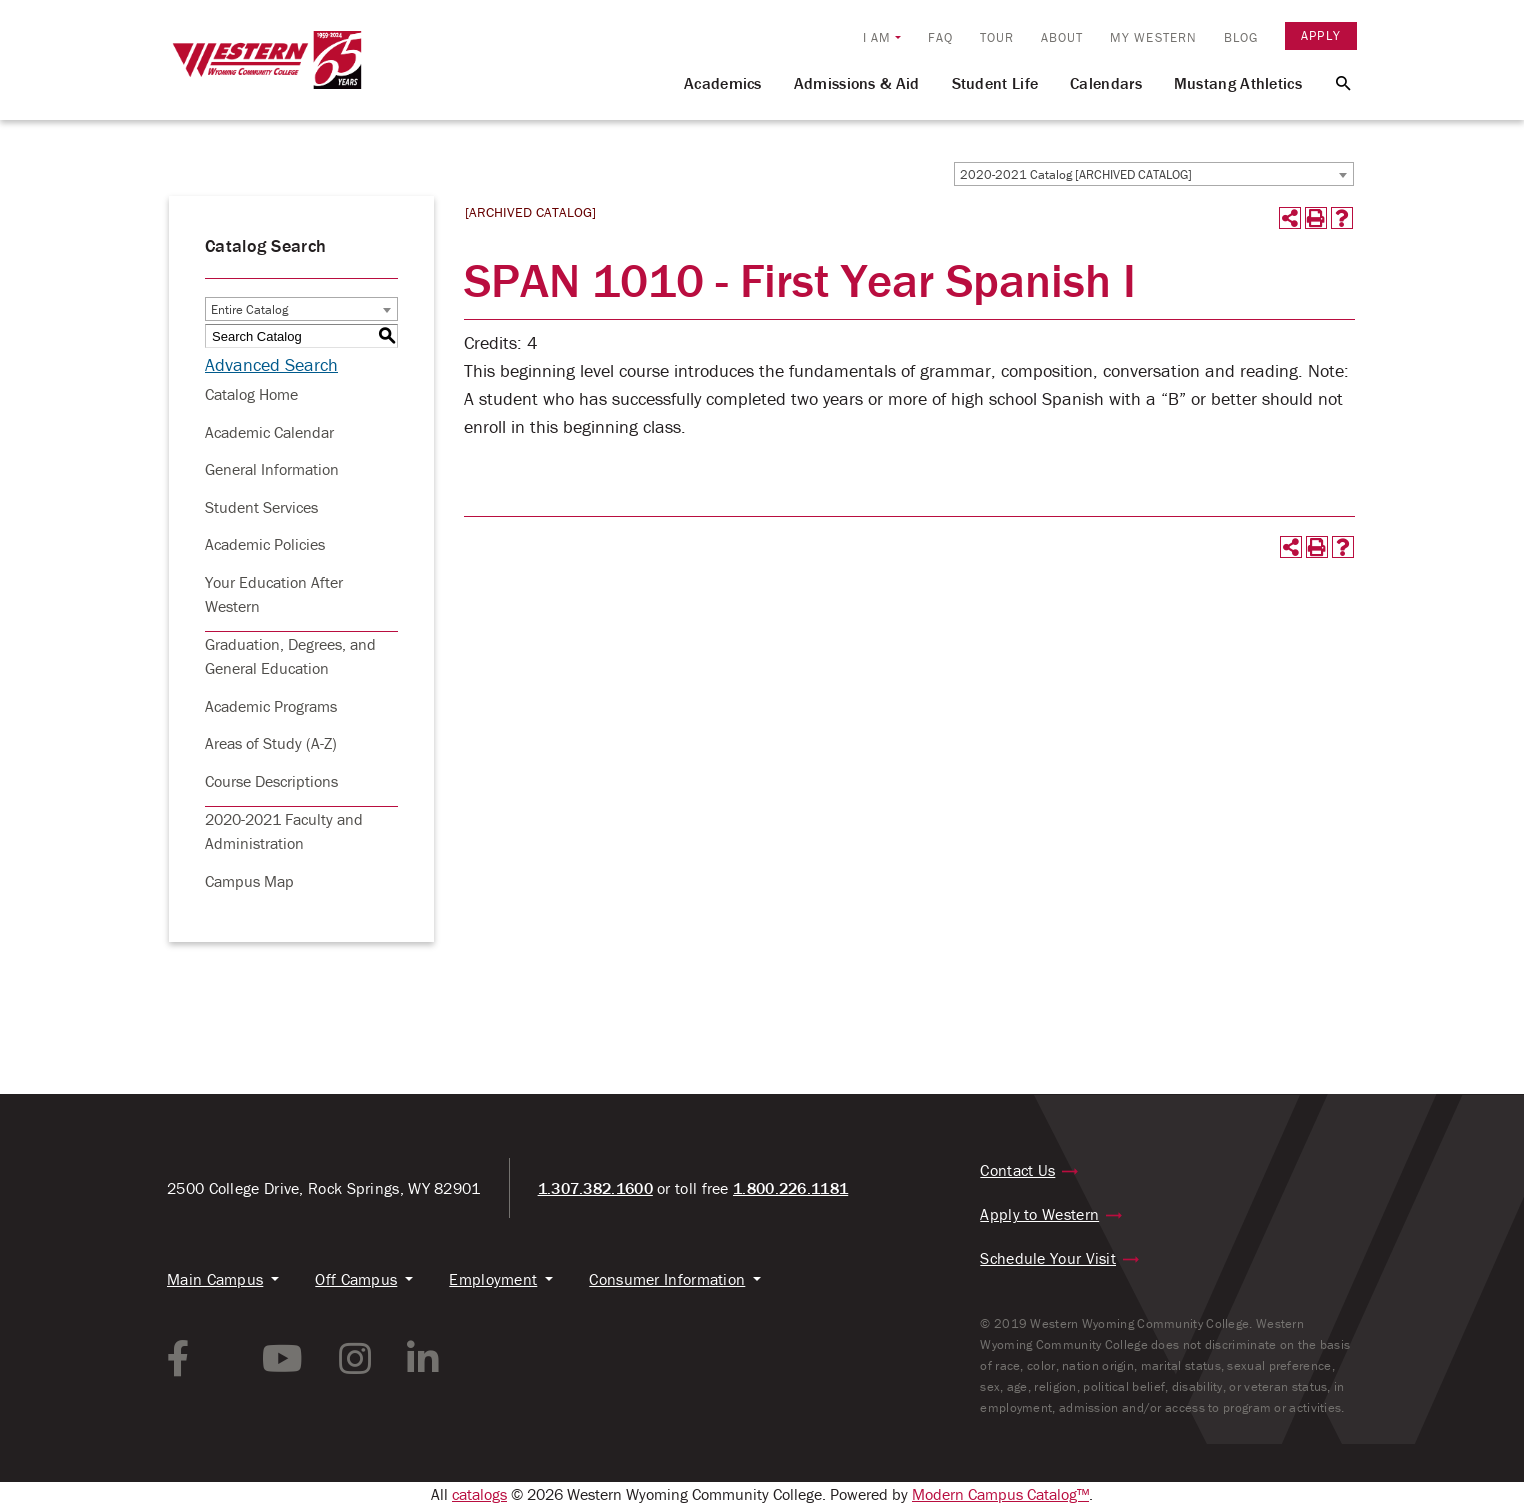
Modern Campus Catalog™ (1000, 1494)
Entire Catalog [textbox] (249, 309)
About (1062, 37)
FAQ (940, 37)
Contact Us (1017, 1170)
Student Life (995, 83)
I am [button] (877, 37)
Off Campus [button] (356, 1279)
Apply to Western (1039, 1214)
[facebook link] (178, 1359)
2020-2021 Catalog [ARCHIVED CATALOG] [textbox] (1076, 174)
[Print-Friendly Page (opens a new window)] (1316, 218)
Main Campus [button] (215, 1279)
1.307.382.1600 (595, 1188)
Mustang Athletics (1238, 83)
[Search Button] (1331, 82)
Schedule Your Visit (1048, 1258)
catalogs (479, 1494)
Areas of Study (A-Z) (271, 743)
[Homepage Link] (267, 69)
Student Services (261, 507)
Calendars (1106, 83)
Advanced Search (271, 364)
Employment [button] (493, 1279)
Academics (723, 83)
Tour (997, 37)
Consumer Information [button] (667, 1279)
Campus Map (249, 881)
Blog (1241, 37)
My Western (1153, 37)
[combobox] (1154, 174)
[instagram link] (355, 1359)
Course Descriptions (271, 781)
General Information (272, 469)
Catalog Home (251, 394)
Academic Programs (271, 706)
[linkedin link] (423, 1359)
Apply (1321, 35)
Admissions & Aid (857, 83)
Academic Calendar (269, 432)
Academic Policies (265, 544)
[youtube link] (282, 1359)
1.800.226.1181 (790, 1188)
